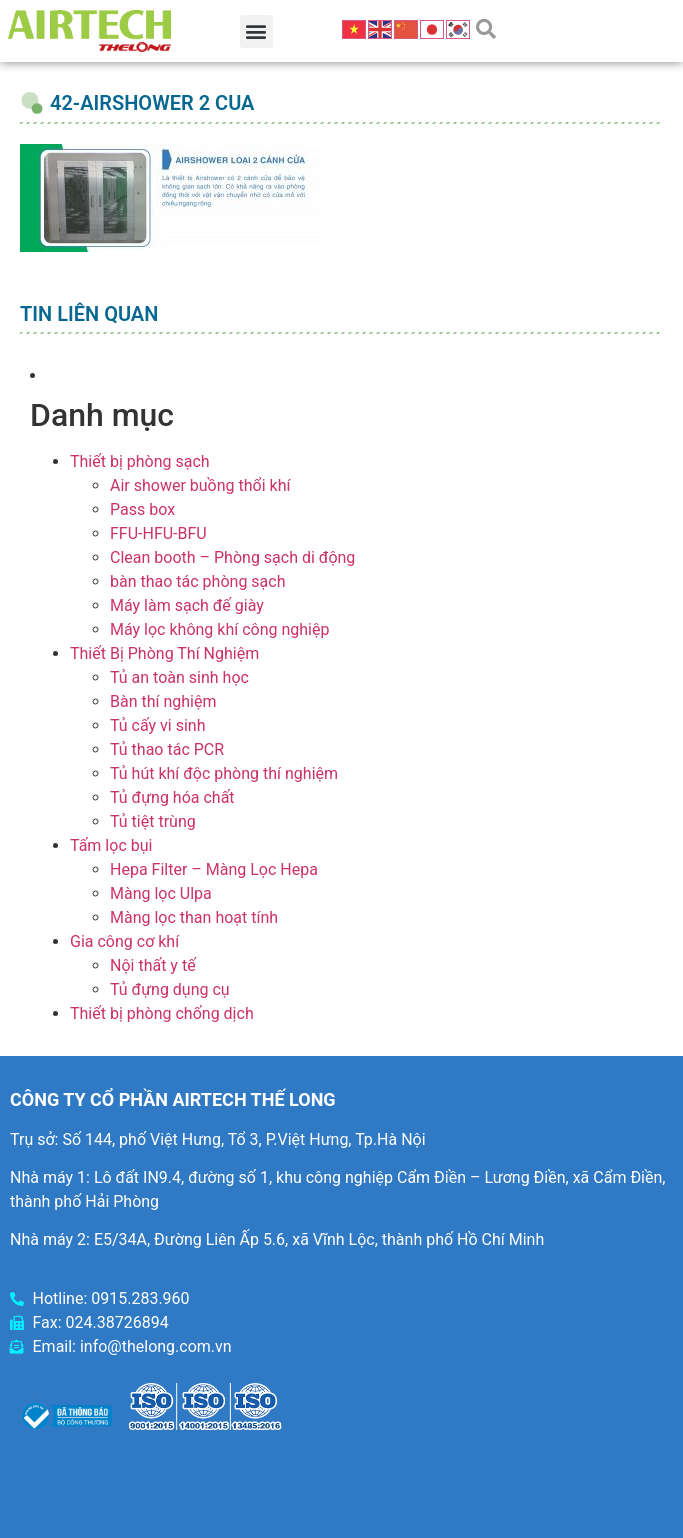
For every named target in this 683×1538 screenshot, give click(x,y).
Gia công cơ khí (124, 941)
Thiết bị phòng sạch (140, 461)
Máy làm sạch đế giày (187, 605)
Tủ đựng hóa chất (172, 797)
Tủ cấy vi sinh (158, 725)
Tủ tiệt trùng (153, 821)
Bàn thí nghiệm (163, 701)
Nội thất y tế (153, 965)
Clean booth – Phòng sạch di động (232, 557)
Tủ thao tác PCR (167, 749)
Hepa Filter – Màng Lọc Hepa (214, 869)
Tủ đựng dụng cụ (170, 989)
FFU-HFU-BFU (158, 533)
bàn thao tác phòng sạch (197, 581)
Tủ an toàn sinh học (179, 677)
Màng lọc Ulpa (161, 893)
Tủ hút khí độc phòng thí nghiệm (224, 773)
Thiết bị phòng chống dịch (162, 1013)
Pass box (142, 509)
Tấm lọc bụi (111, 845)
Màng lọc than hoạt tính (194, 917)
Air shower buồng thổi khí (200, 485)
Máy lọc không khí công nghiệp (219, 629)
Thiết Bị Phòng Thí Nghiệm (164, 653)
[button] (256, 31)
